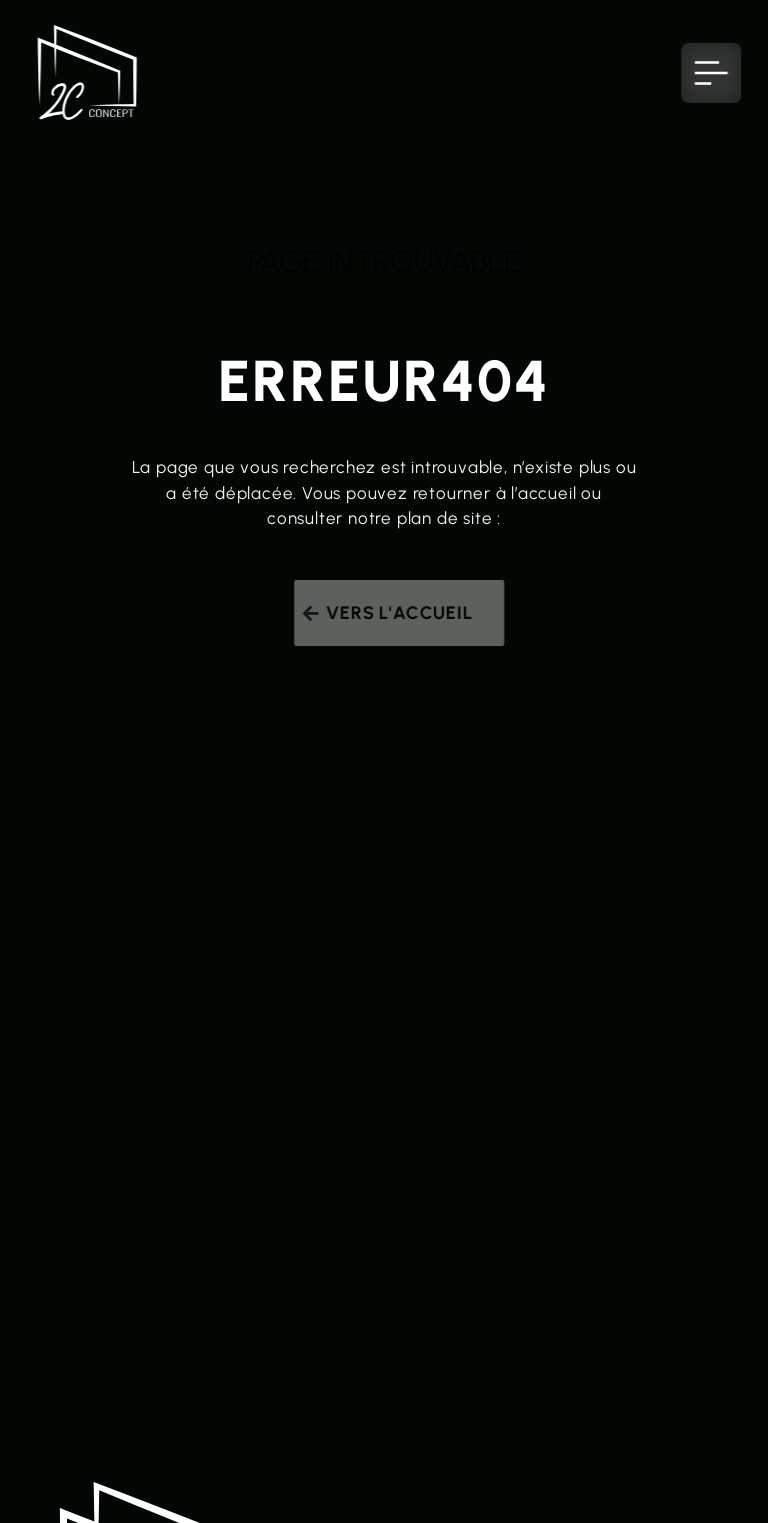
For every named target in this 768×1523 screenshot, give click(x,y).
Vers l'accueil (403, 613)
